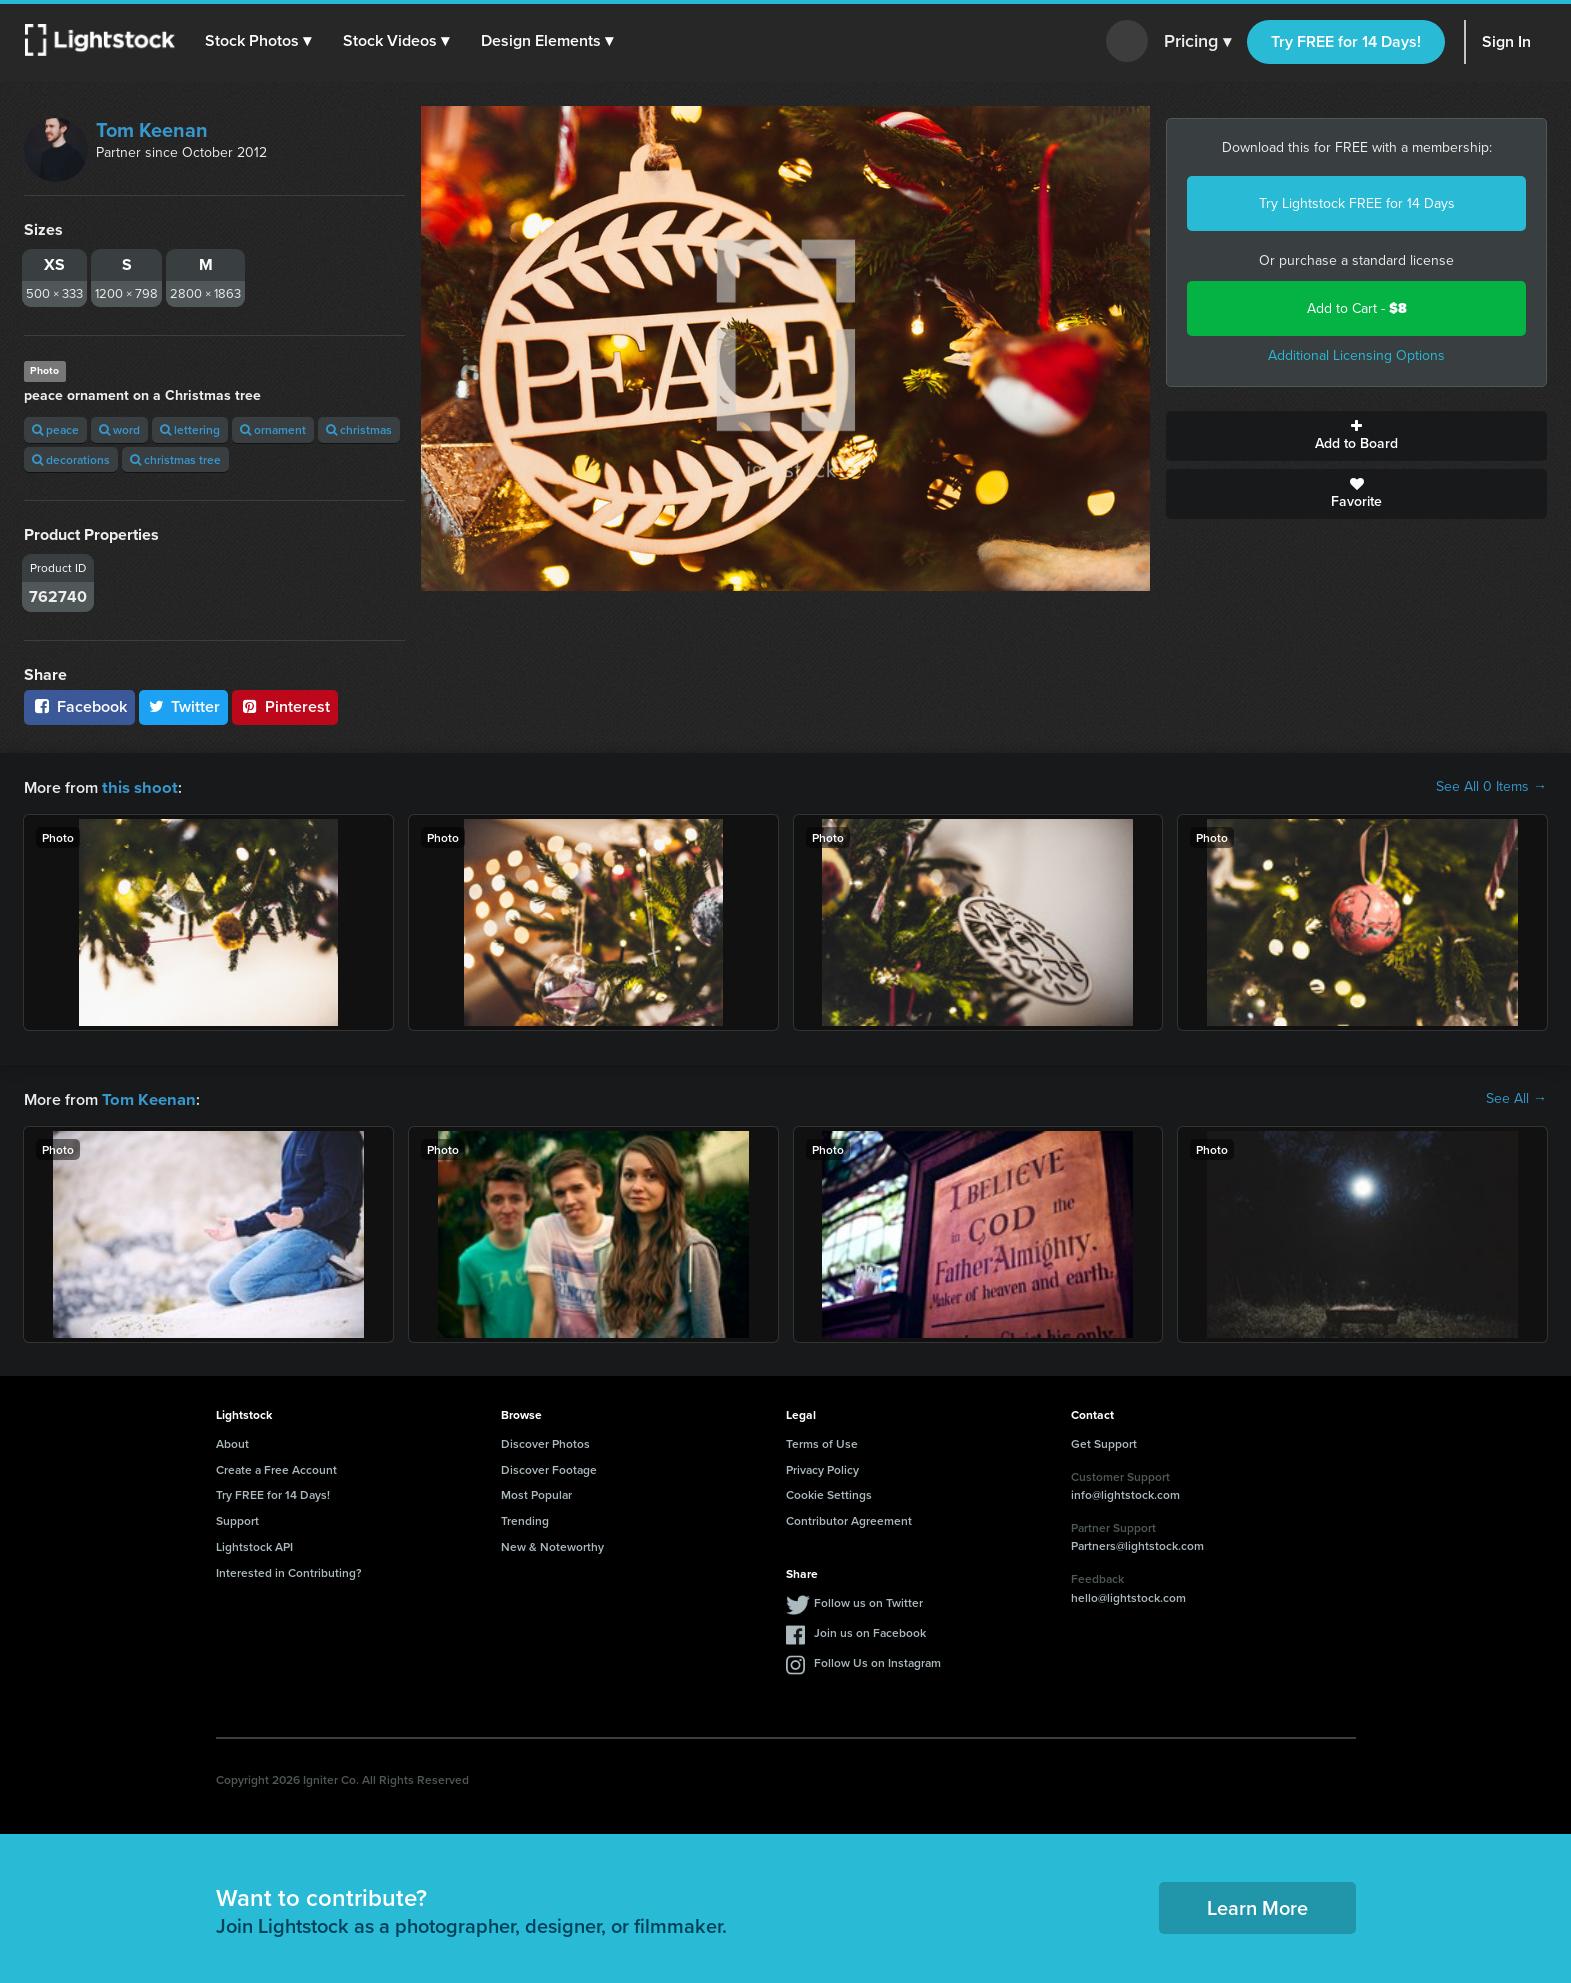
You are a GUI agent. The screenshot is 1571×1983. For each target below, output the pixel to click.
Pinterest (285, 706)
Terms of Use (822, 1441)
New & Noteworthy (552, 1544)
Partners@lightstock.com (1137, 1543)
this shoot (137, 786)
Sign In (1506, 41)
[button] (259, 41)
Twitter (184, 706)
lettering (190, 429)
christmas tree (175, 459)
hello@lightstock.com (1128, 1595)
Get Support (1104, 1441)
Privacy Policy (822, 1467)
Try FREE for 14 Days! (1346, 41)
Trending (525, 1518)
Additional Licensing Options (1356, 355)
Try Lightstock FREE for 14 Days (1357, 203)
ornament (273, 429)
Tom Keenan (152, 130)
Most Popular (536, 1492)
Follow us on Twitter (868, 1600)
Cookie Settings (829, 1492)
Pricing (1197, 42)
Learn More (1257, 1905)
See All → (1516, 1098)
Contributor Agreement (849, 1518)
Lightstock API (254, 1544)
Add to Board (1356, 436)
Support (237, 1518)
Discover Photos (545, 1441)
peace (55, 429)
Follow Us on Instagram (877, 1660)
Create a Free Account (276, 1467)
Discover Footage (549, 1467)
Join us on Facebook (870, 1630)
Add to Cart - (1357, 308)
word (119, 429)
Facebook (79, 706)
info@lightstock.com (1125, 1492)
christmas (359, 429)
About (232, 1441)
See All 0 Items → (1491, 787)
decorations (71, 459)
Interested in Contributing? (289, 1570)
